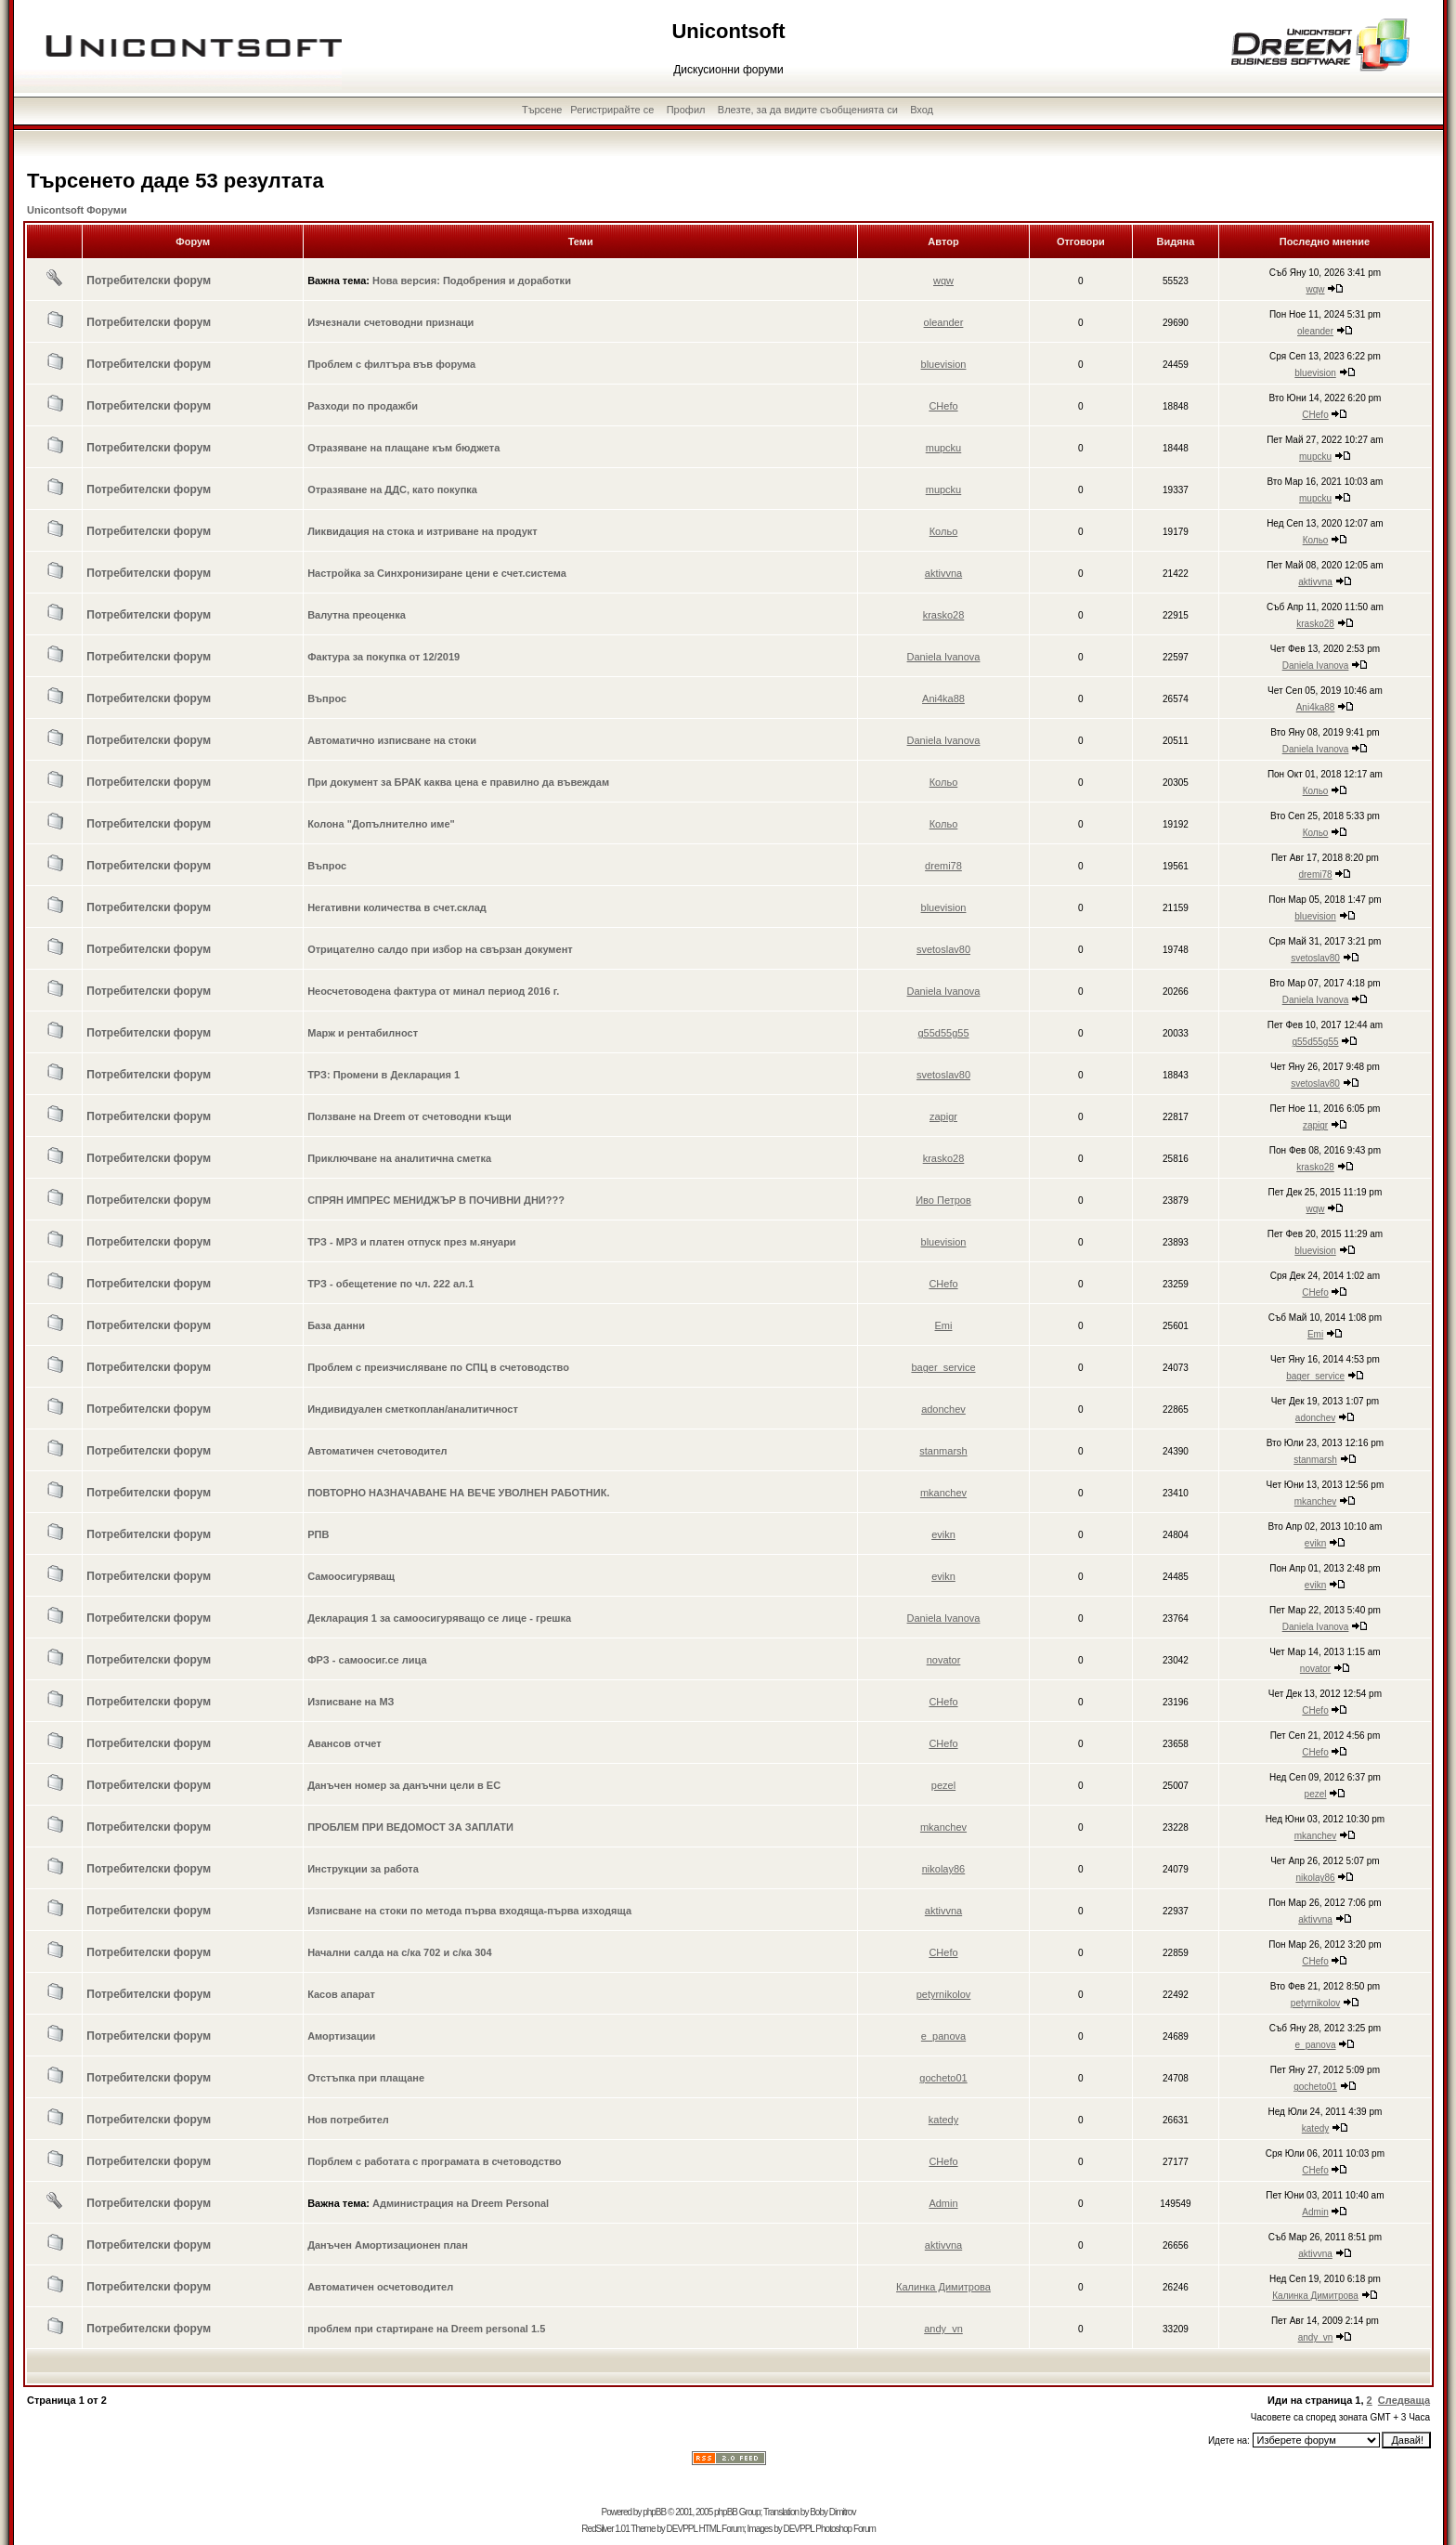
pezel (943, 1785)
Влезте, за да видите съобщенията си (808, 109)
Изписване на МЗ (350, 1701)
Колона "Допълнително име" (381, 823)
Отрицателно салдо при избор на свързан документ (440, 949)
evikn (943, 1534)
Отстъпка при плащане (365, 2077)
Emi (944, 1325)
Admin (943, 2203)
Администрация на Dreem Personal (460, 2203)
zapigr (943, 1116)
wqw (943, 280)
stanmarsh (943, 1450)
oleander (944, 322)
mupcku (944, 447)
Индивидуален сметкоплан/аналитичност (412, 1409)
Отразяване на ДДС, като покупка (392, 489)
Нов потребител (348, 2119)
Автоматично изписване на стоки (391, 740)
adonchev (943, 1409)
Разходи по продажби (362, 405)
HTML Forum (721, 2529)
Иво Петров (943, 1200)
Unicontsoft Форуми (77, 209)
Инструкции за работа (363, 1868)
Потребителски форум (148, 280)
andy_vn (943, 2328)
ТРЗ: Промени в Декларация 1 (383, 1074)
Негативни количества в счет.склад (397, 907)
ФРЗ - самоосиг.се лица (366, 1659)
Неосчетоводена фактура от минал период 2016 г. (433, 991)
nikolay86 (943, 1868)
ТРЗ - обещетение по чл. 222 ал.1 (390, 1283)
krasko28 (944, 614)
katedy (943, 2119)
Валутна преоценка (356, 614)
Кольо (944, 531)
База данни (336, 1325)
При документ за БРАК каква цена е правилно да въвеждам (458, 782)
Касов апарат (341, 1994)
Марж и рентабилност (362, 1032)
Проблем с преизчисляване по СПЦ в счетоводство (438, 1367)
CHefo (943, 405)
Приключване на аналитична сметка (399, 1158)
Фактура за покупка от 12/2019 (383, 656)
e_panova (943, 2036)
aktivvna (943, 573)
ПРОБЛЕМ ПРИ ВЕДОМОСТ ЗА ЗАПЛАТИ (410, 1827)
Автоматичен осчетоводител (380, 2286)
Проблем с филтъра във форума (391, 364)
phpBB (654, 2512)
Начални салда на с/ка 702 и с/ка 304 (399, 1952)
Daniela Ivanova (944, 656)
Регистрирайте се (612, 109)
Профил (686, 109)
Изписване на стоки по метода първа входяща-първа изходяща (469, 1910)
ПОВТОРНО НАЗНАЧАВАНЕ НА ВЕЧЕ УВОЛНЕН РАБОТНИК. (458, 1492)
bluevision (944, 364)
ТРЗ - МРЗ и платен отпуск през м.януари (411, 1241)
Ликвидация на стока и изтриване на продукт (422, 531)
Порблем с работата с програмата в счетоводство (434, 2161)
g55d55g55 (942, 1032)
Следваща (1404, 2400)
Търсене (542, 109)
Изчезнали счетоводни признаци (390, 322)
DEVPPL (682, 2529)
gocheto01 (943, 2077)
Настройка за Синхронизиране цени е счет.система (436, 573)
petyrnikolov (943, 1994)
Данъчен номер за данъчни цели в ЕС (403, 1785)
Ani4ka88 (943, 698)
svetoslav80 (943, 949)
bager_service (943, 1367)
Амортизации (341, 2036)
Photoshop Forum (845, 2529)
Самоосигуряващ (351, 1576)
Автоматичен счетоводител (377, 1450)
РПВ (318, 1534)
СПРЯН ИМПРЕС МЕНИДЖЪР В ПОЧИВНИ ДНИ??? (436, 1200)
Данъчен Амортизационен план (387, 2245)
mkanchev (943, 1492)
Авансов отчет (344, 1743)
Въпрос (326, 698)
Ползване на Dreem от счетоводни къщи (409, 1116)
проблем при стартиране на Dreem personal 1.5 (426, 2328)
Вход (921, 109)
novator (944, 1659)
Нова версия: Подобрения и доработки (471, 280)
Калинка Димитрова (943, 2286)
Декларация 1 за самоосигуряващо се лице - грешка (439, 1618)
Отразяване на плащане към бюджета (403, 447)
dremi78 (943, 865)
